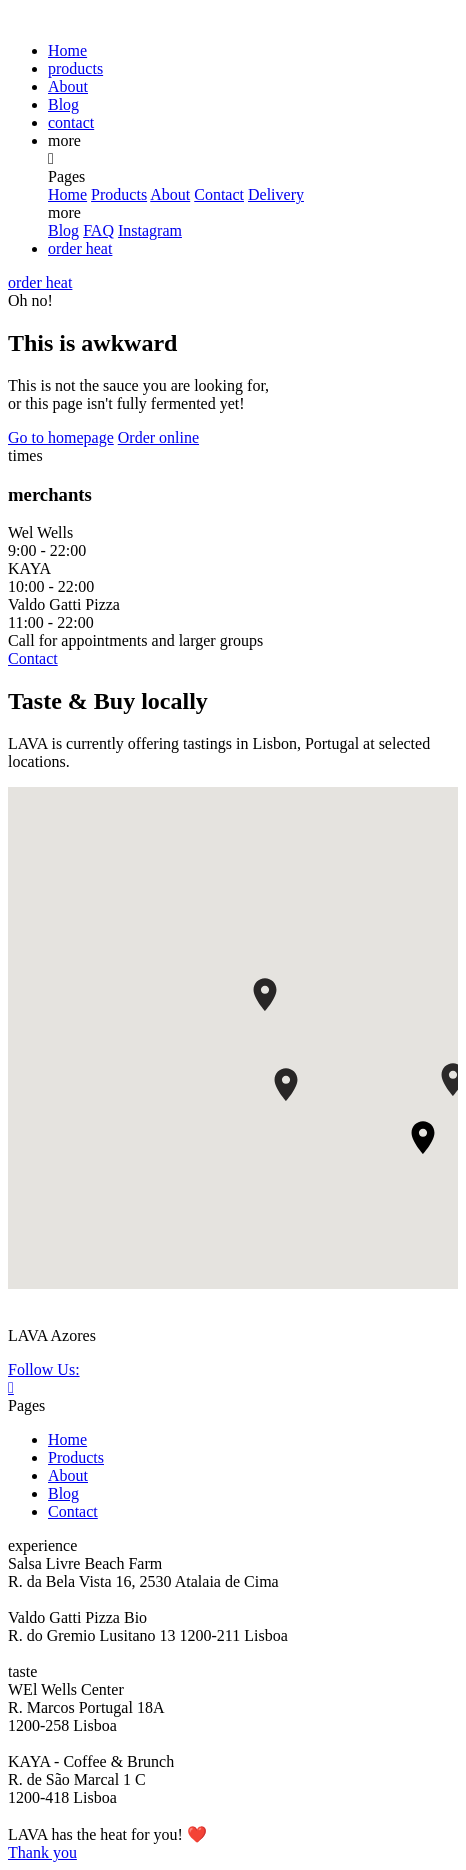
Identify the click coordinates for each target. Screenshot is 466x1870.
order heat (80, 248)
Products (119, 194)
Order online (158, 437)
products (75, 68)
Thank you (42, 1852)
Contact (219, 194)
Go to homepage (61, 437)
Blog (63, 104)
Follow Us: (44, 1369)
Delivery (276, 194)
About (68, 86)
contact (71, 122)
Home (67, 50)
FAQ (98, 230)
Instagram (150, 230)
